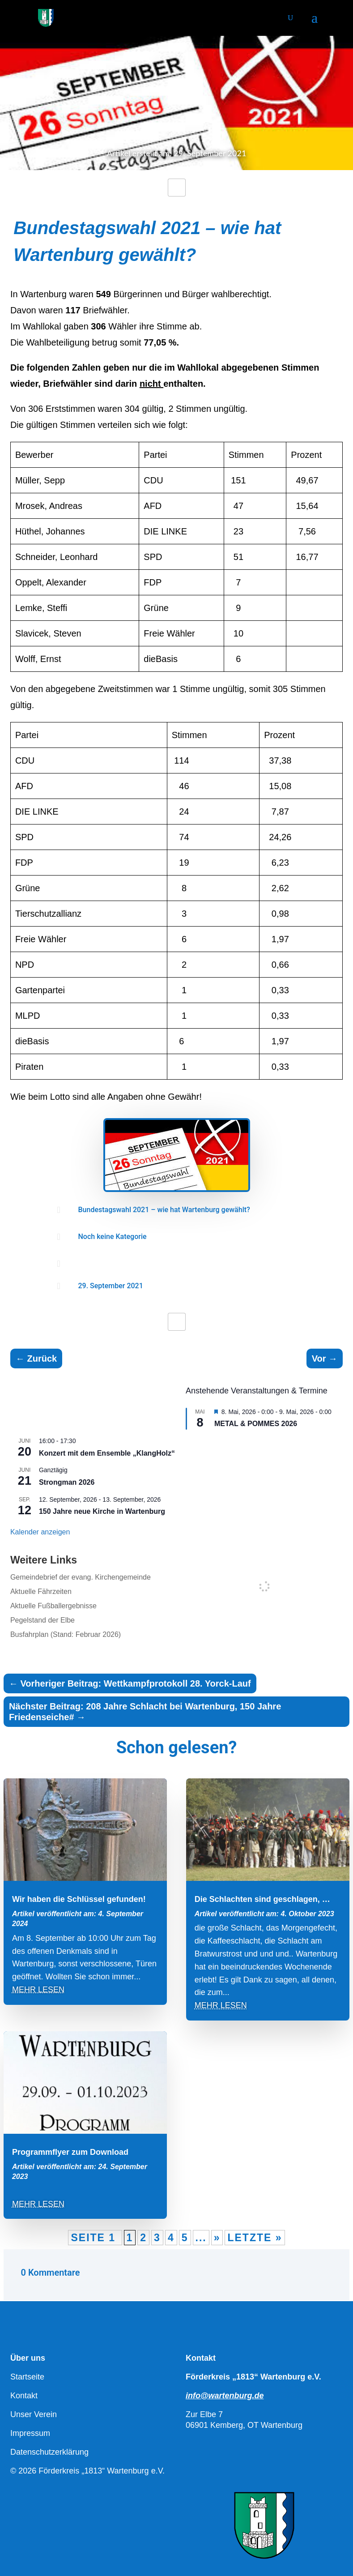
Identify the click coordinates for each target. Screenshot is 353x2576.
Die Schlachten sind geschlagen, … (262, 1899)
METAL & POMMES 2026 (255, 1423)
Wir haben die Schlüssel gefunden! (79, 1899)
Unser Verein (33, 2414)
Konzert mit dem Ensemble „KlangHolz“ (107, 1453)
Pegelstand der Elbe (42, 1620)
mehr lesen (38, 1989)
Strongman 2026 (66, 1482)
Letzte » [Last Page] (254, 2237)
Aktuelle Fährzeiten (41, 1591)
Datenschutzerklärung (49, 2452)
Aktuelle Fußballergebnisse (53, 1606)
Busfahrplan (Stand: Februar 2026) (65, 1634)
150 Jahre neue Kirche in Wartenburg (102, 1511)
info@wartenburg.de (225, 2395)
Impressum (30, 2433)
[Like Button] (176, 187)
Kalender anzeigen (40, 1532)
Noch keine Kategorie (112, 1236)
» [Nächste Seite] (217, 2237)
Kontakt (24, 2395)
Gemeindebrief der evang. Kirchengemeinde (80, 1577)
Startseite (27, 2376)
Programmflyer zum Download (70, 2152)
